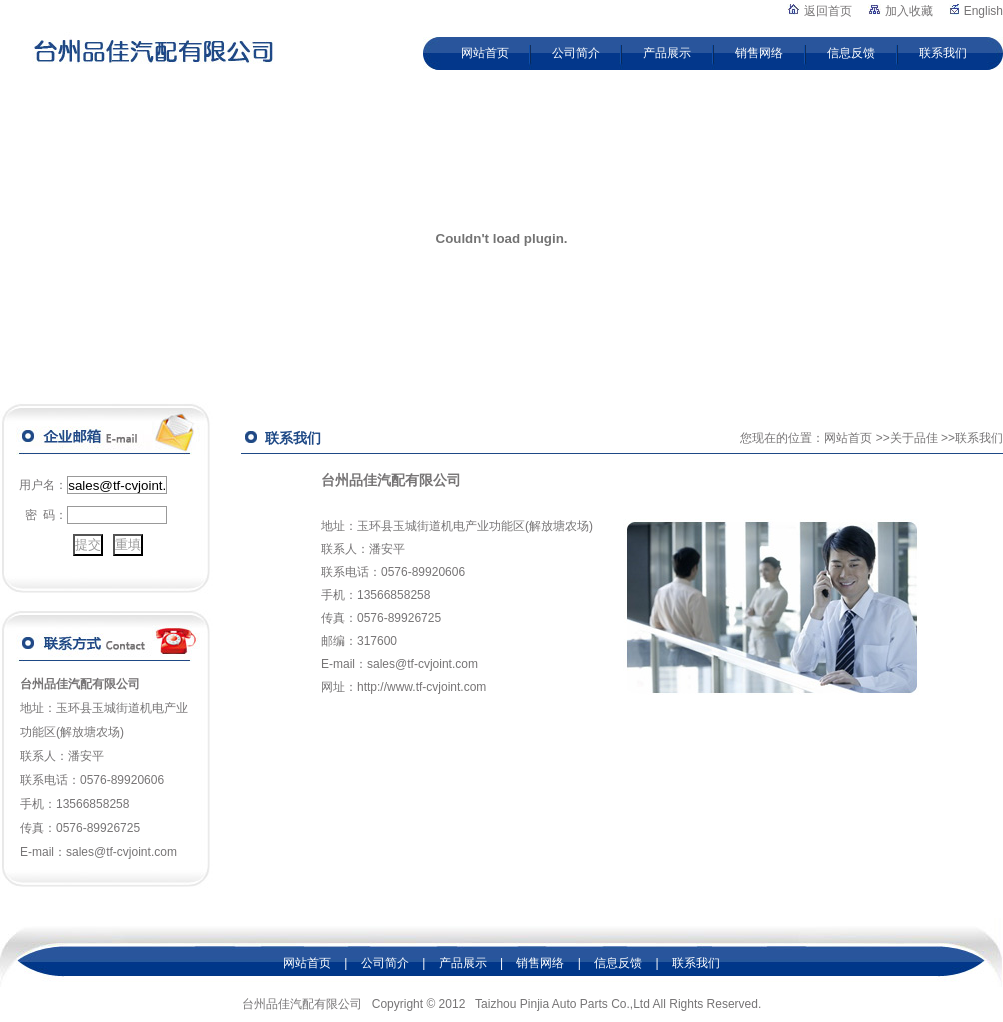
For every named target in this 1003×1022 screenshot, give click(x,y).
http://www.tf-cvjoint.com (421, 687)
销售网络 (759, 53)
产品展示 (667, 53)
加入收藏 (909, 11)
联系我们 (943, 53)
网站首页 (485, 53)
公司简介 (576, 53)
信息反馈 (851, 53)
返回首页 (828, 11)
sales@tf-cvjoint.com (422, 664)
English (983, 11)
